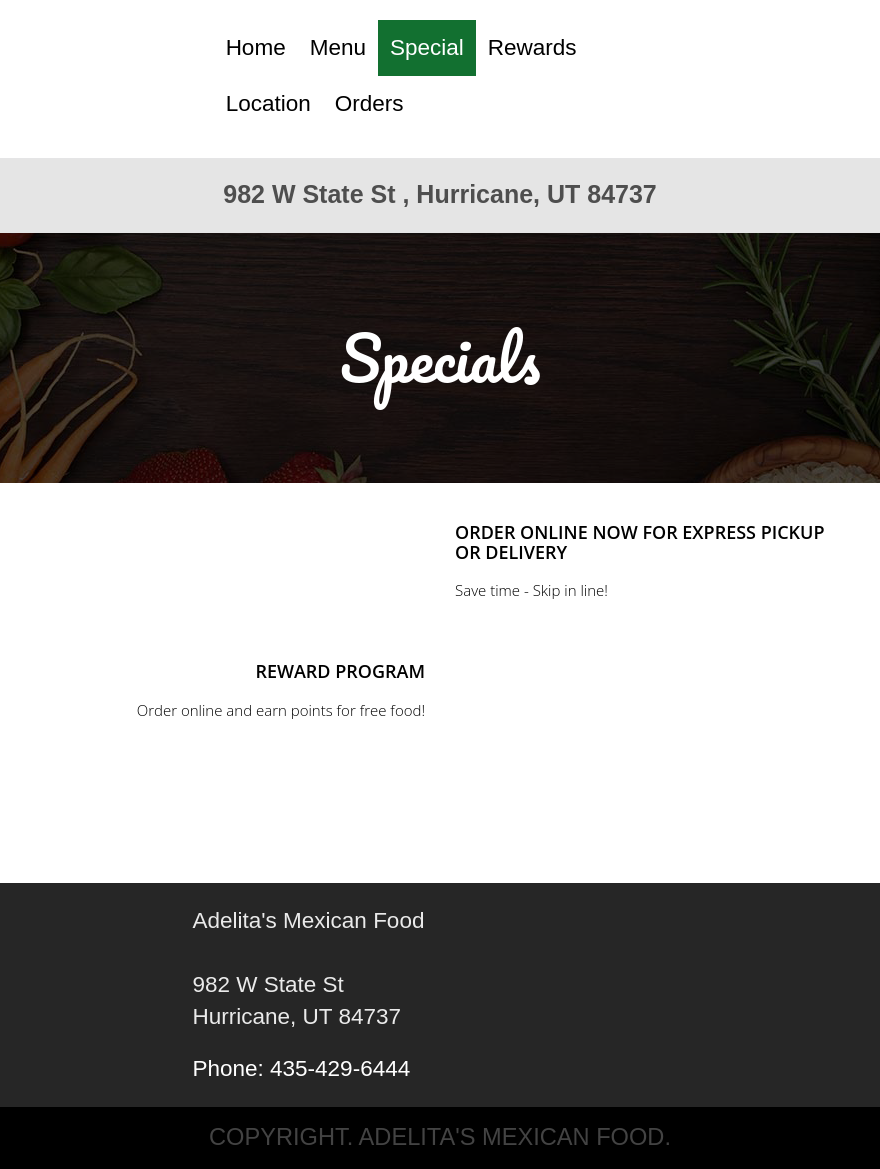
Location (268, 103)
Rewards (532, 47)
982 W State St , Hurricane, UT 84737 (440, 194)
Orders (369, 103)
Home (256, 47)
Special (427, 47)
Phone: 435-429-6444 (302, 1068)
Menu (338, 47)
